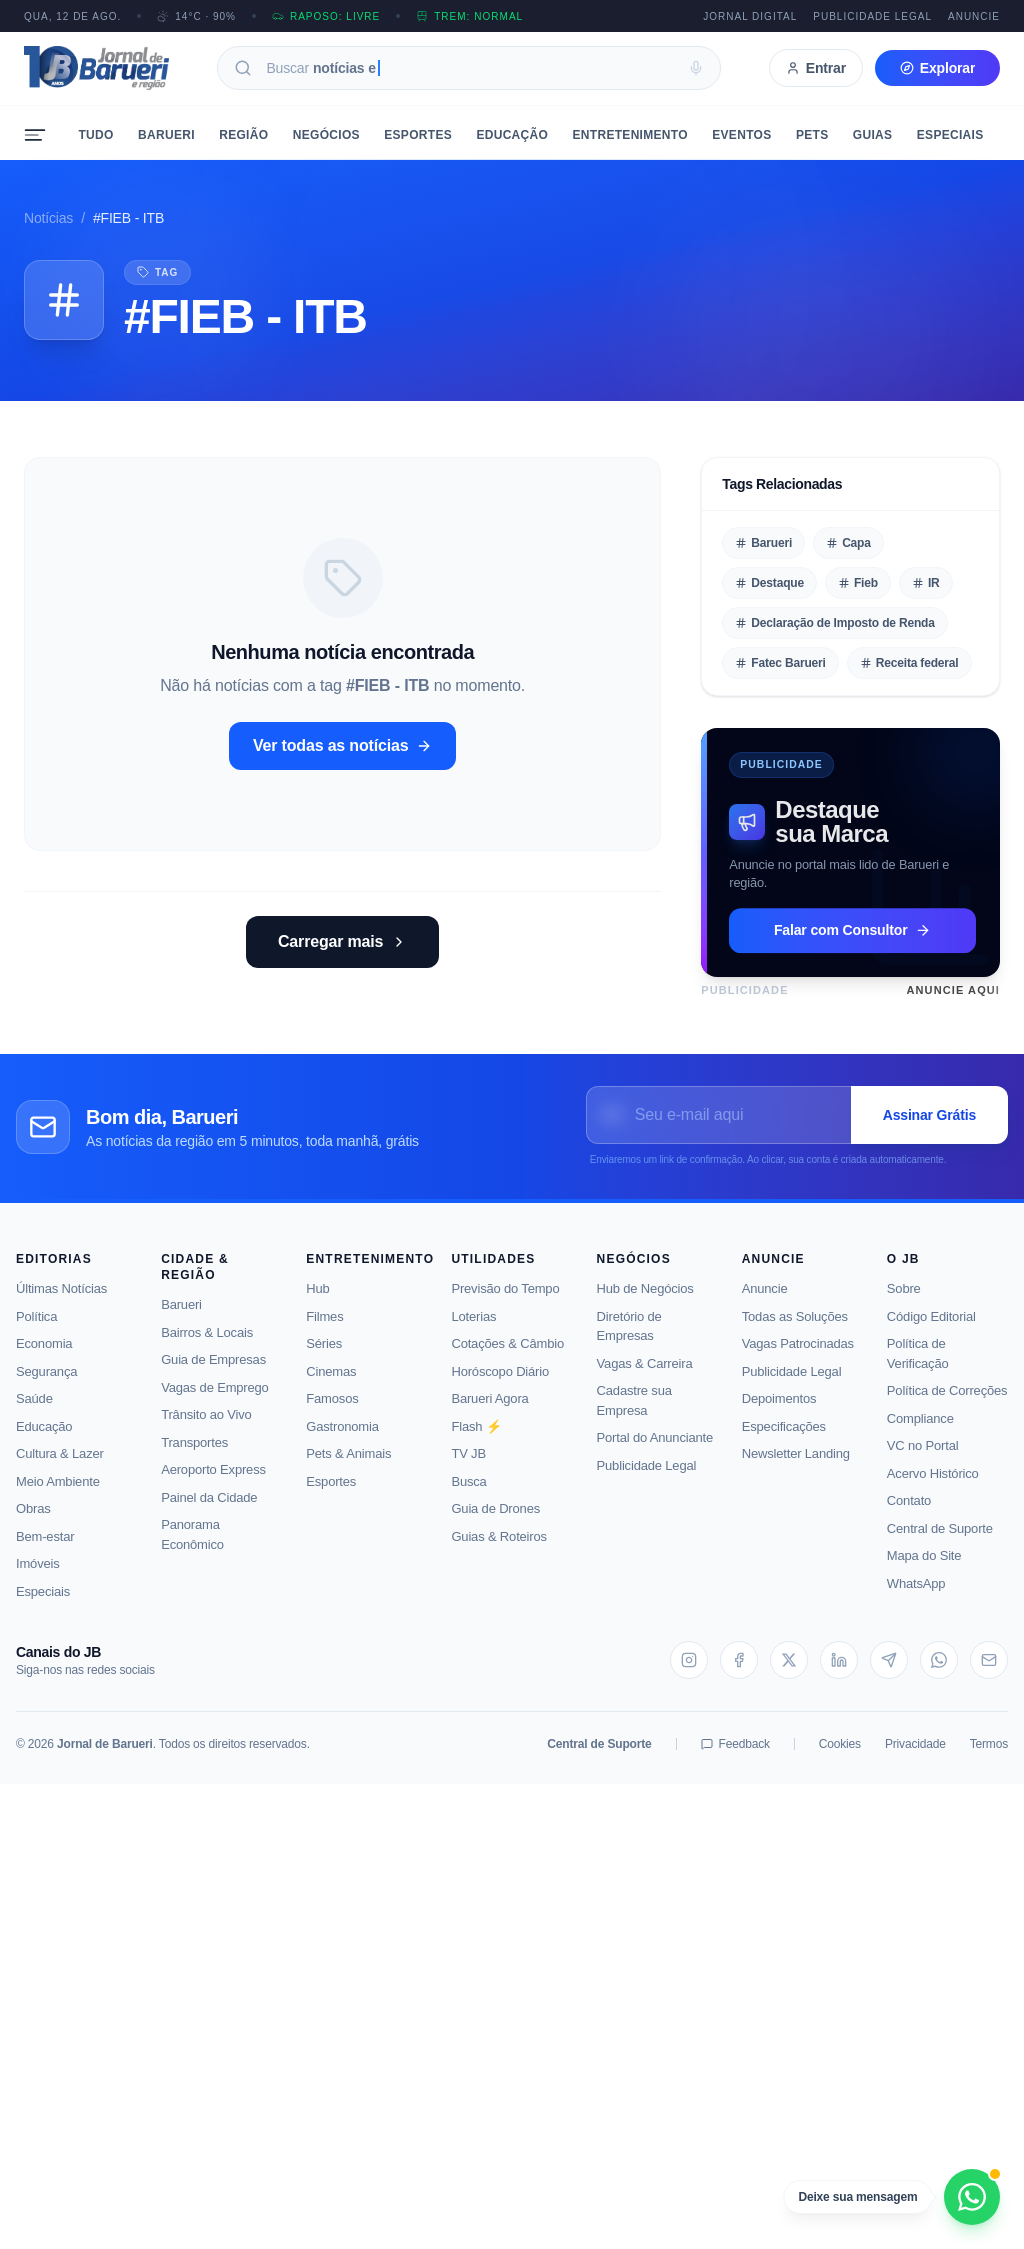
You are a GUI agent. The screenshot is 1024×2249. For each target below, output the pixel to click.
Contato (909, 1514)
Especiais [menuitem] (950, 135)
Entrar (816, 68)
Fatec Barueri (780, 663)
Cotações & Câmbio (507, 1357)
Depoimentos (779, 1412)
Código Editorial (931, 1329)
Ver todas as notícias (342, 745)
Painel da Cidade (209, 1510)
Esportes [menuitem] (418, 135)
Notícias (48, 218)
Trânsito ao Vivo (206, 1428)
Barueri (763, 543)
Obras (33, 1522)
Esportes (331, 1494)
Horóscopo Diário (500, 1384)
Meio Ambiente (58, 1494)
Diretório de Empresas (629, 1339)
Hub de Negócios (645, 1302)
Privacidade (915, 1758)
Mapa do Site (924, 1569)
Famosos (332, 1412)
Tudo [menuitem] (95, 135)
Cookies (840, 1758)
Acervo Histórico (933, 1486)
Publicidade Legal (872, 16)
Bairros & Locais (207, 1345)
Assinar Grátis (929, 1129)
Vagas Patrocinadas (798, 1357)
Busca (468, 1494)
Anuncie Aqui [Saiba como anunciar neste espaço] (953, 990)
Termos (989, 1758)
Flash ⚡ (476, 1439)
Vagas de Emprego (215, 1400)
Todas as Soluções (795, 1329)
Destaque (769, 583)
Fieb (858, 583)
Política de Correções (947, 1404)
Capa (848, 543)
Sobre (904, 1302)
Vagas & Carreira (645, 1376)
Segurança (46, 1384)
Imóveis (38, 1577)
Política (36, 1329)
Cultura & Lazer (60, 1467)
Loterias (473, 1329)
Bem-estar (45, 1549)
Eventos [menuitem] (741, 135)
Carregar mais (342, 941)
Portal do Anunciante (655, 1451)
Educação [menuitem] (512, 135)
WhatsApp (916, 1596)
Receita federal (909, 663)
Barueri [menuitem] (166, 135)
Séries (324, 1357)
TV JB (468, 1467)
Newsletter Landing (796, 1467)
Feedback (735, 1758)
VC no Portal (923, 1459)
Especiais (43, 1604)
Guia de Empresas (213, 1373)
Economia (44, 1357)
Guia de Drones (495, 1522)
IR (926, 583)
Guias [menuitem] (873, 135)
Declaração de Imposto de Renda (834, 623)
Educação (44, 1439)
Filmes (324, 1329)
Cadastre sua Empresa (634, 1414)
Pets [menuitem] (812, 135)
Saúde (34, 1412)
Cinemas (331, 1384)
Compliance (920, 1431)
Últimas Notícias (61, 1302)
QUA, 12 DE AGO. (72, 16)
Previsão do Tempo (505, 1302)
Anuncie (974, 16)
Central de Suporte (940, 1541)
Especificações (784, 1439)
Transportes (194, 1455)
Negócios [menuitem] (326, 135)
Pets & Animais (348, 1467)
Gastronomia (342, 1439)
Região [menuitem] (243, 135)
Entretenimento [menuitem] (630, 135)
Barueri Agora (489, 1412)
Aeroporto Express (213, 1483)
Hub (317, 1302)
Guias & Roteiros (498, 1549)
